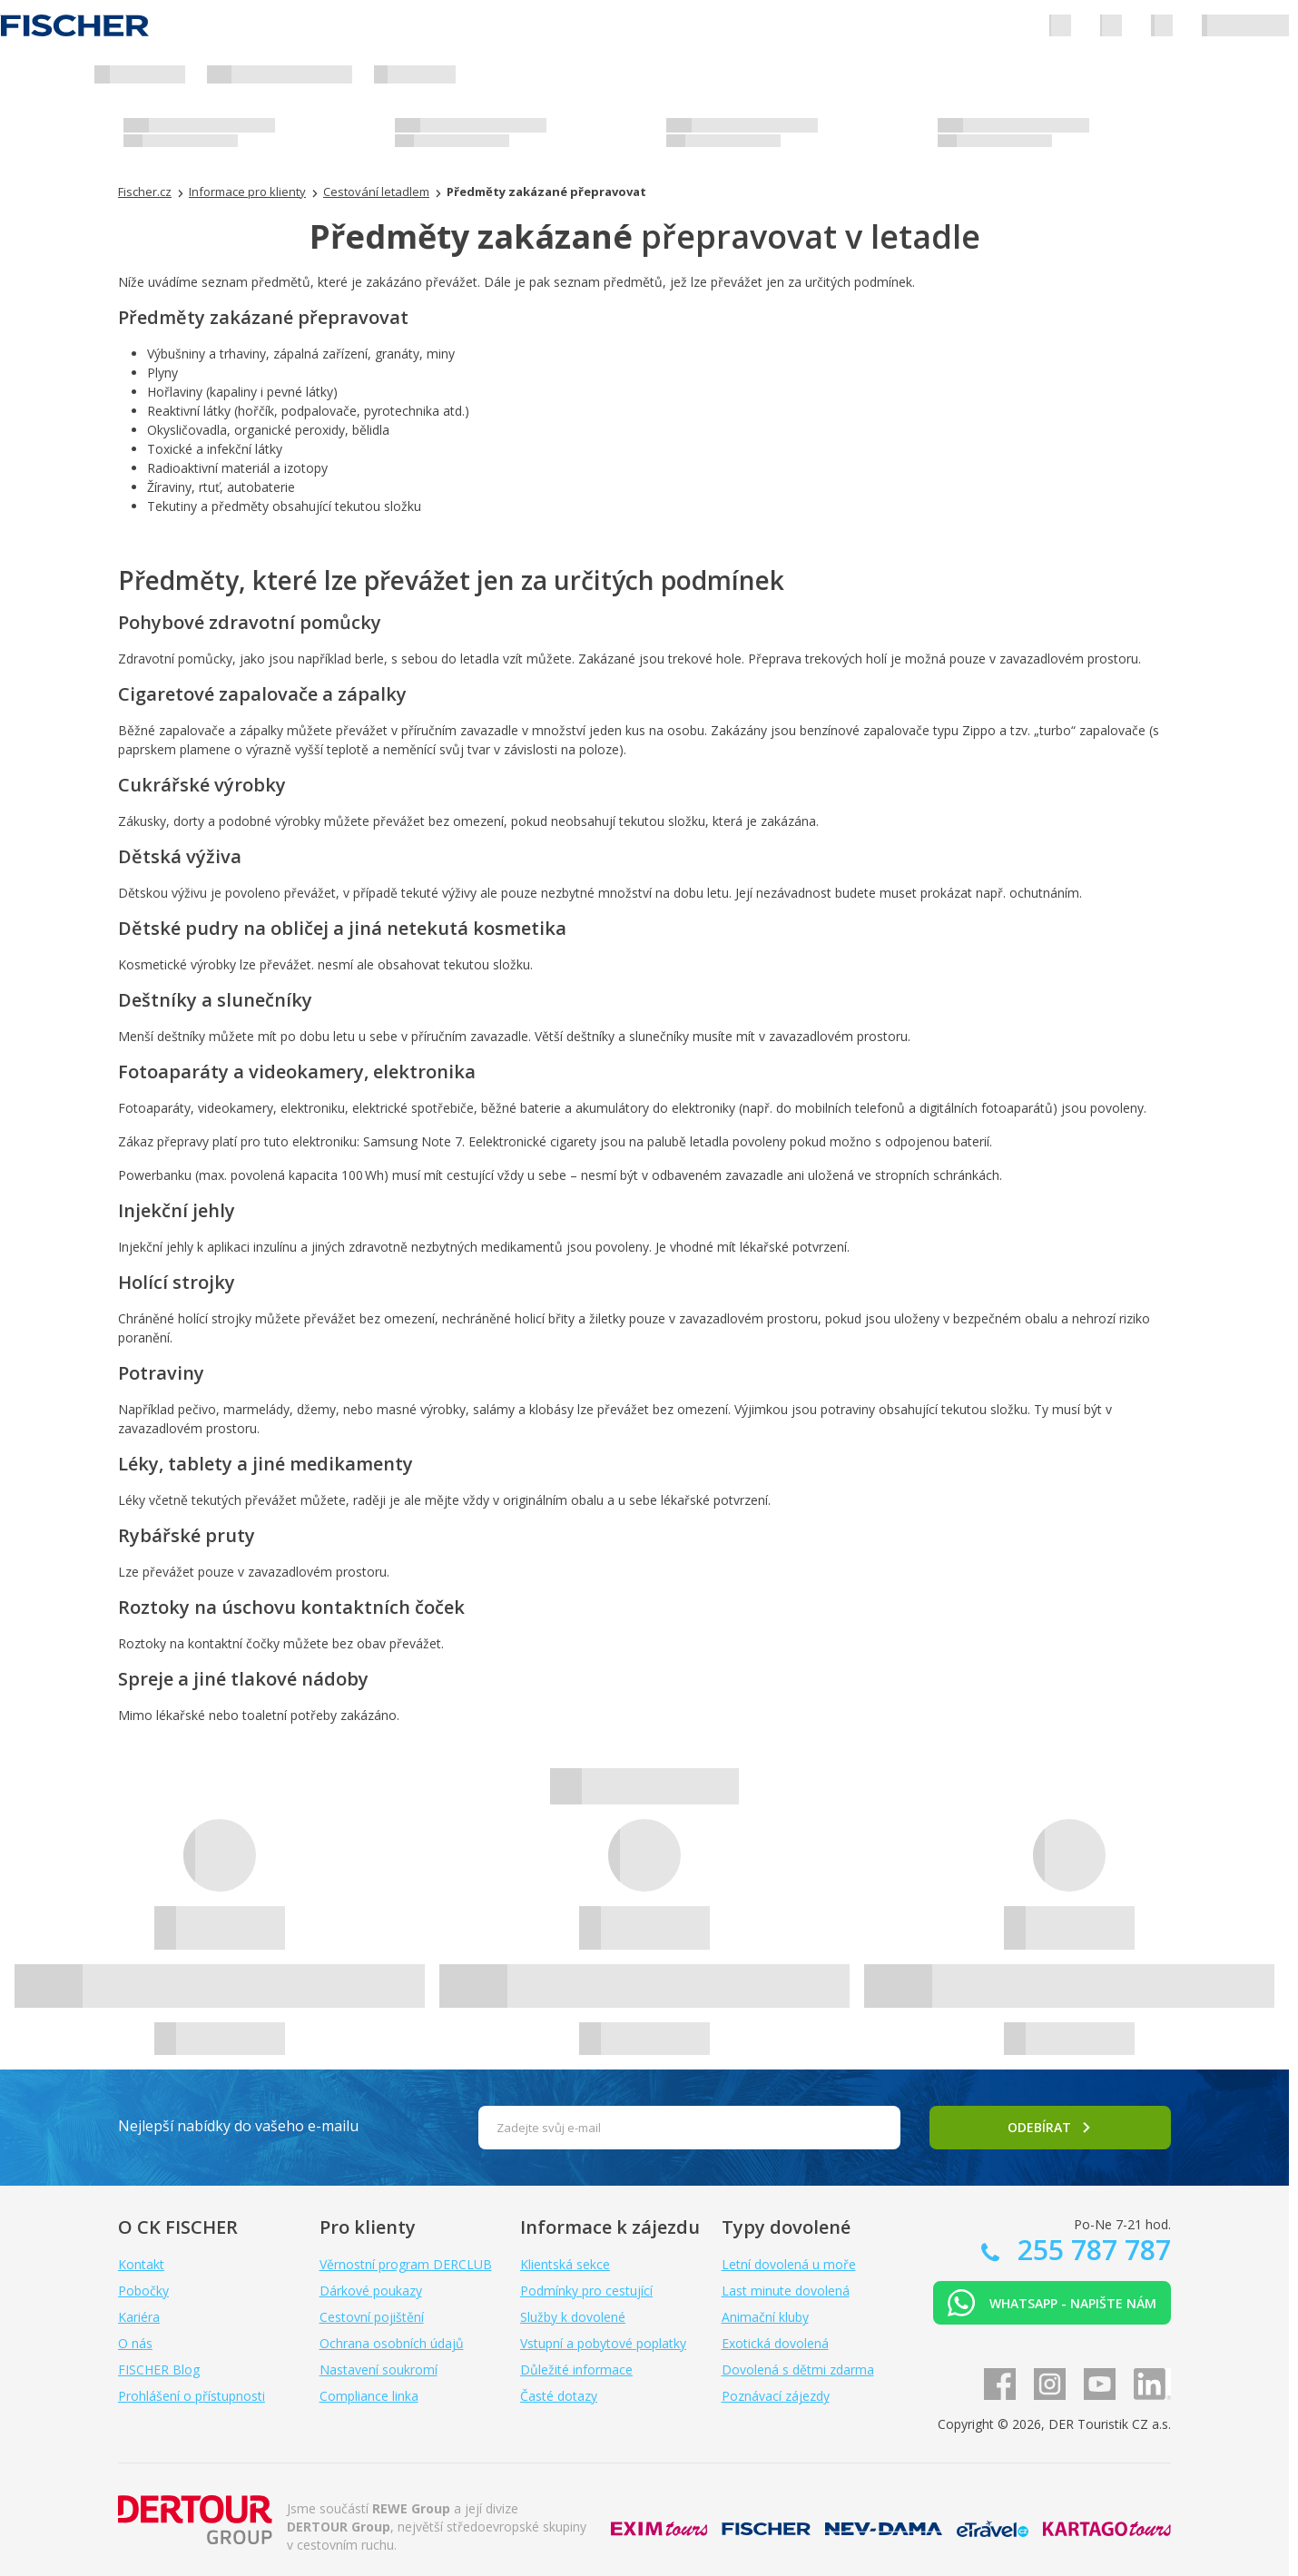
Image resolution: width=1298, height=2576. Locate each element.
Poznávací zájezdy (776, 2395)
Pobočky (143, 2290)
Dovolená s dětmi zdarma (798, 2369)
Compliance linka (369, 2395)
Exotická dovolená (775, 2343)
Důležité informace (576, 2369)
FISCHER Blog (159, 2369)
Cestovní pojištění (372, 2316)
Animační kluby (765, 2316)
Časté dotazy (558, 2395)
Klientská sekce (565, 2264)
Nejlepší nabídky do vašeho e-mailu (238, 2126)
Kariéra (139, 2316)
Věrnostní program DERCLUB (406, 2264)
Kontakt (141, 2264)
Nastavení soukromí (379, 2369)
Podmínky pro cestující (586, 2290)
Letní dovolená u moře (789, 2264)
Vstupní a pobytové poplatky (603, 2343)
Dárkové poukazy (371, 2290)
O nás (135, 2343)
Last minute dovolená (786, 2290)
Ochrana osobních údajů (392, 2343)
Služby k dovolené (572, 2316)
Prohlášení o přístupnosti (191, 2395)
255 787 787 (1090, 2249)
